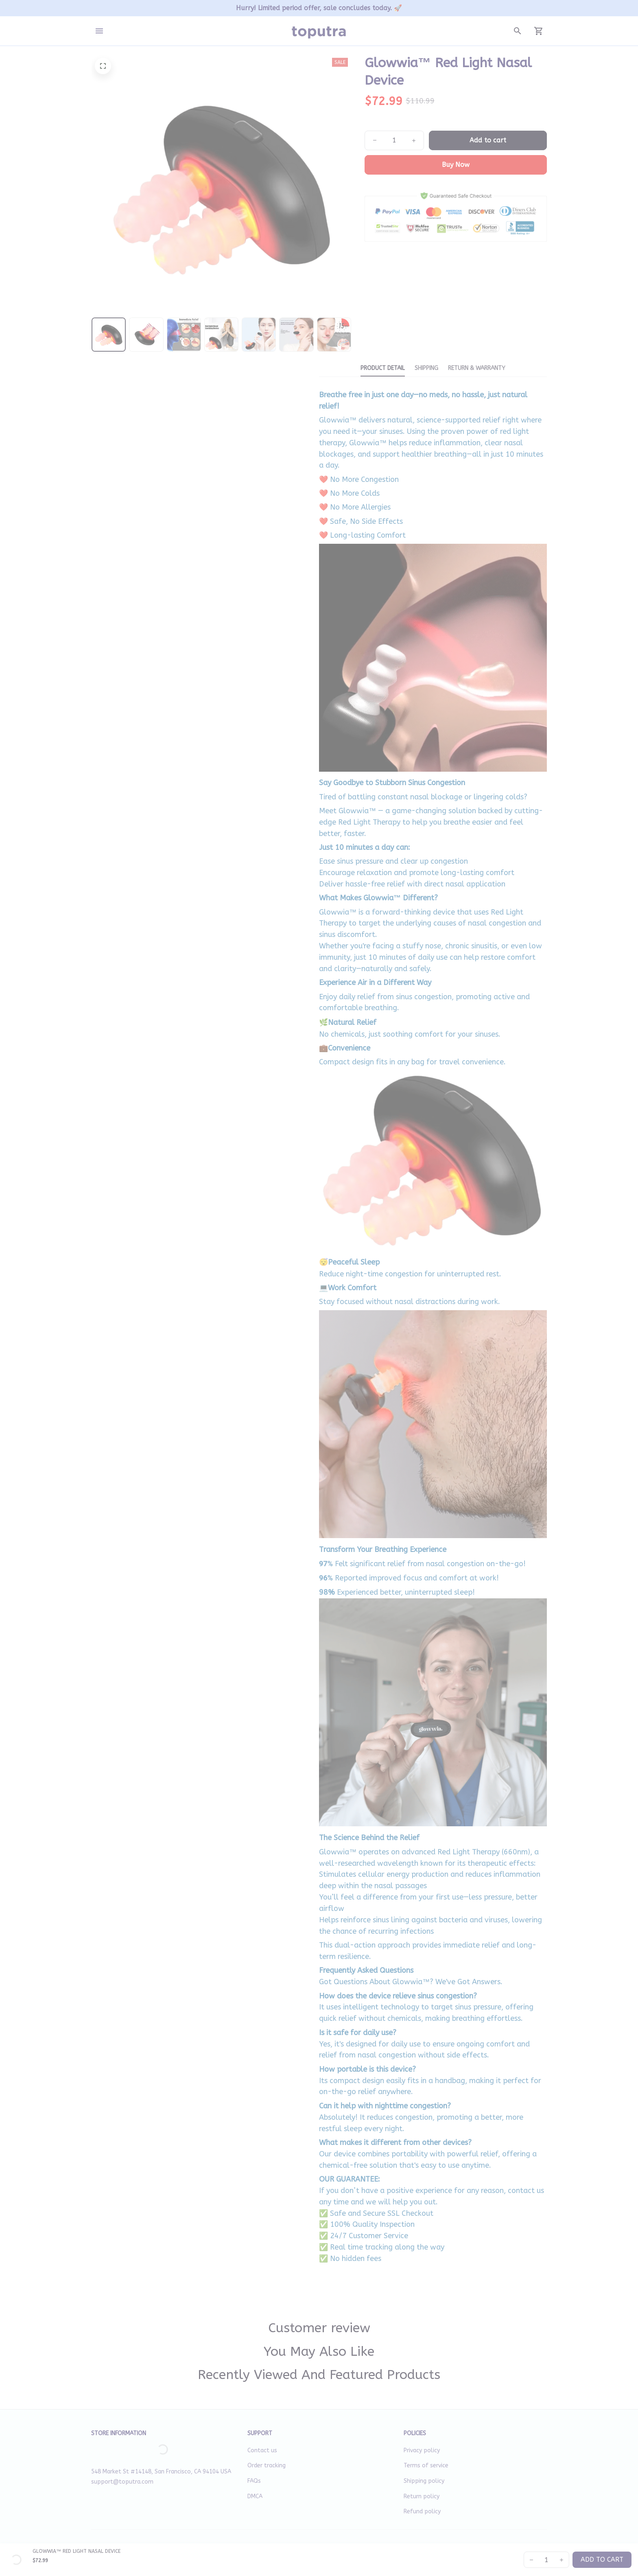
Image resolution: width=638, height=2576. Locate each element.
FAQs (254, 2481)
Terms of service (426, 2465)
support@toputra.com (122, 2481)
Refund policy (422, 2511)
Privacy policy (422, 2450)
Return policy (421, 2496)
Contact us (262, 2450)
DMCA (254, 2496)
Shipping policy (424, 2481)
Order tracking (266, 2465)
